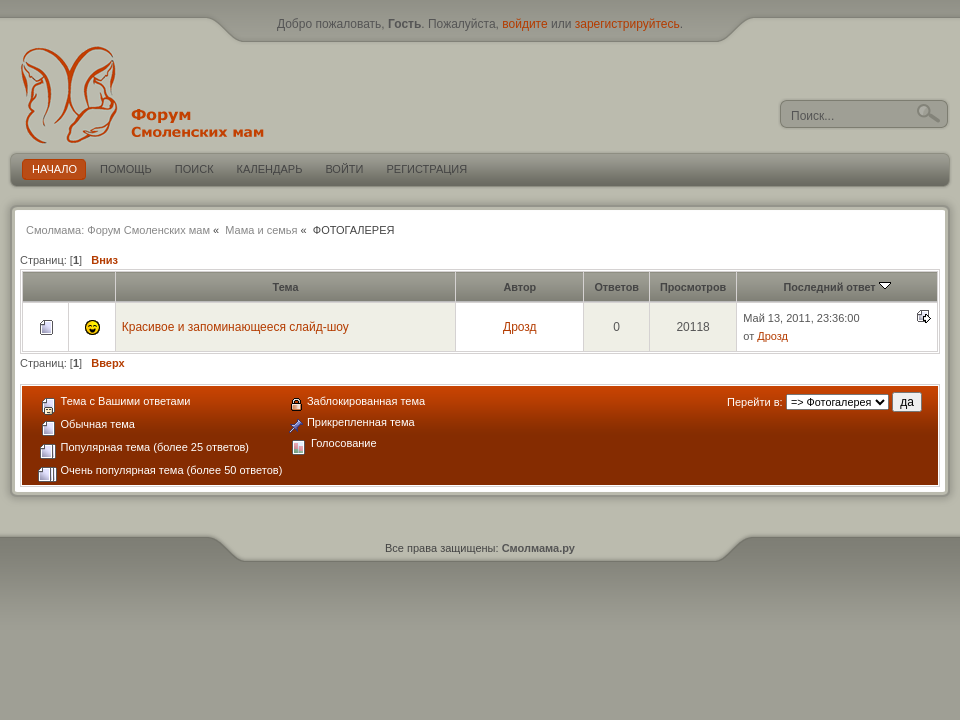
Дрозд (520, 327)
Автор (519, 287)
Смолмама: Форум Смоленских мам (118, 230)
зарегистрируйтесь (627, 24)
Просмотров (693, 287)
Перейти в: (755, 402)
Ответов (616, 287)
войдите (524, 24)
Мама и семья (261, 230)
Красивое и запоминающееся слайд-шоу (235, 327)
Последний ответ (837, 287)
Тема (286, 287)
